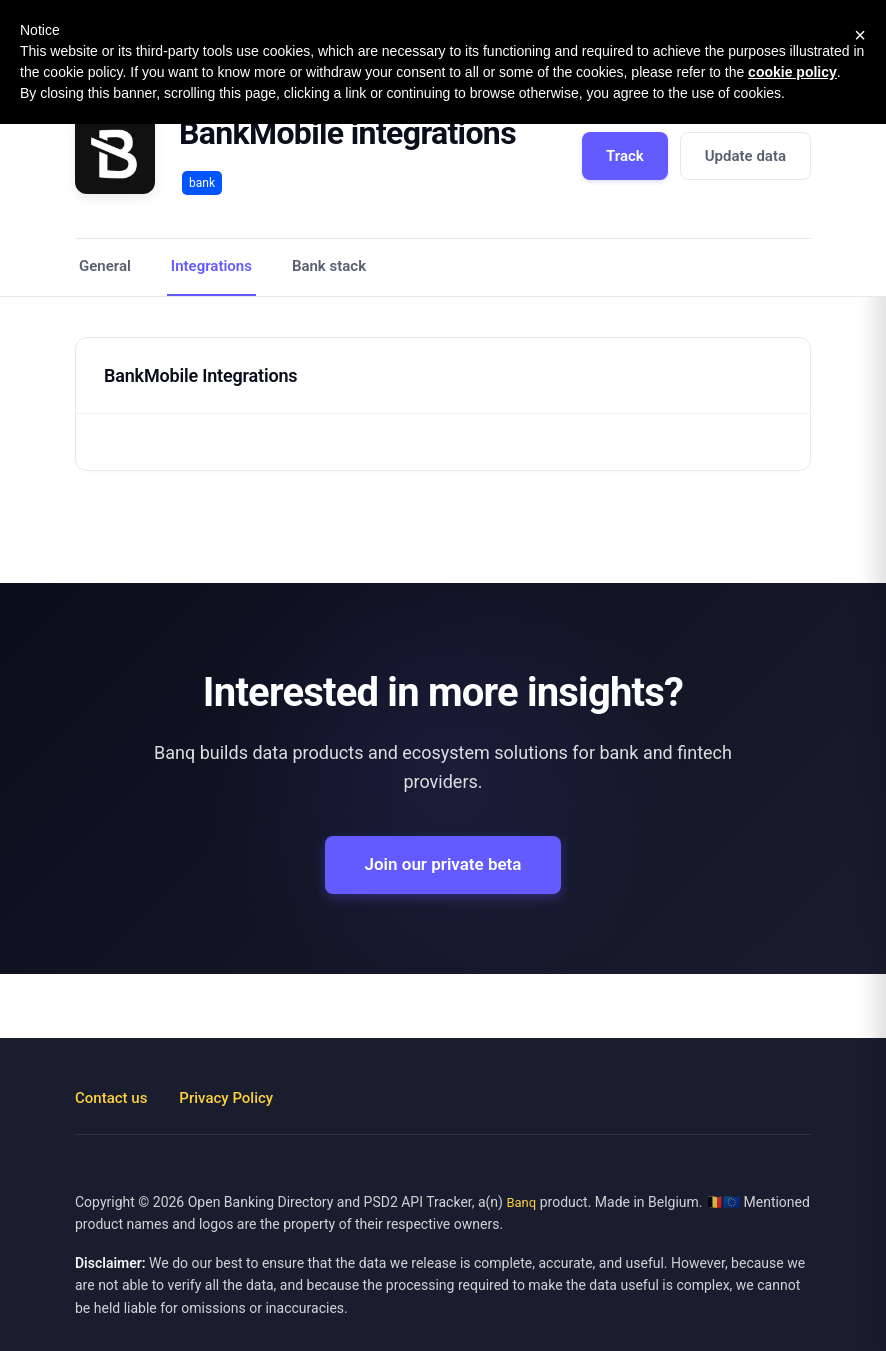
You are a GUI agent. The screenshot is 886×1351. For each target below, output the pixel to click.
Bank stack (329, 266)
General (105, 266)
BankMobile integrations (347, 133)
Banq (521, 1202)
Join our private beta (443, 864)
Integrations (211, 266)
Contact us (111, 1098)
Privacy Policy (226, 1098)
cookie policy (792, 72)
